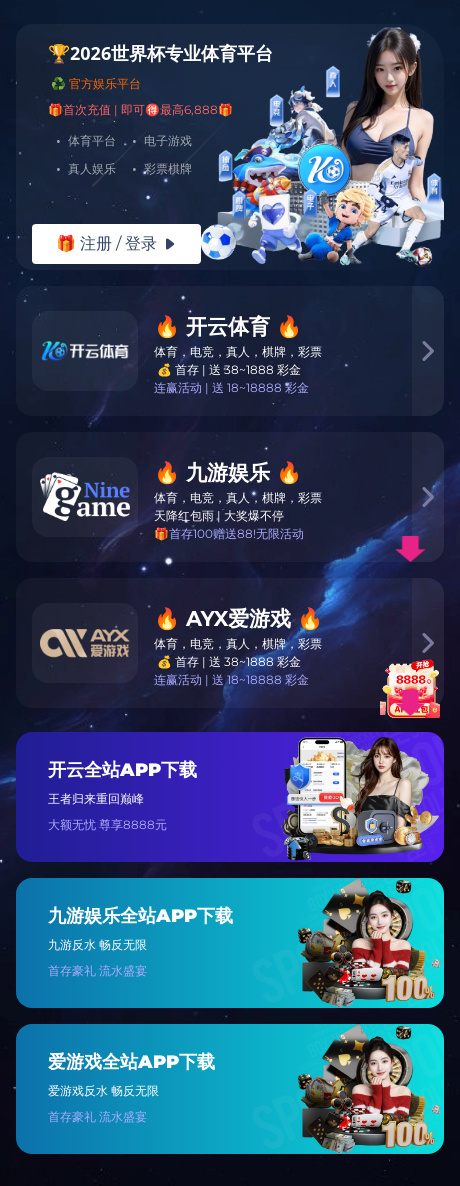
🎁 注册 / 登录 (116, 243)
